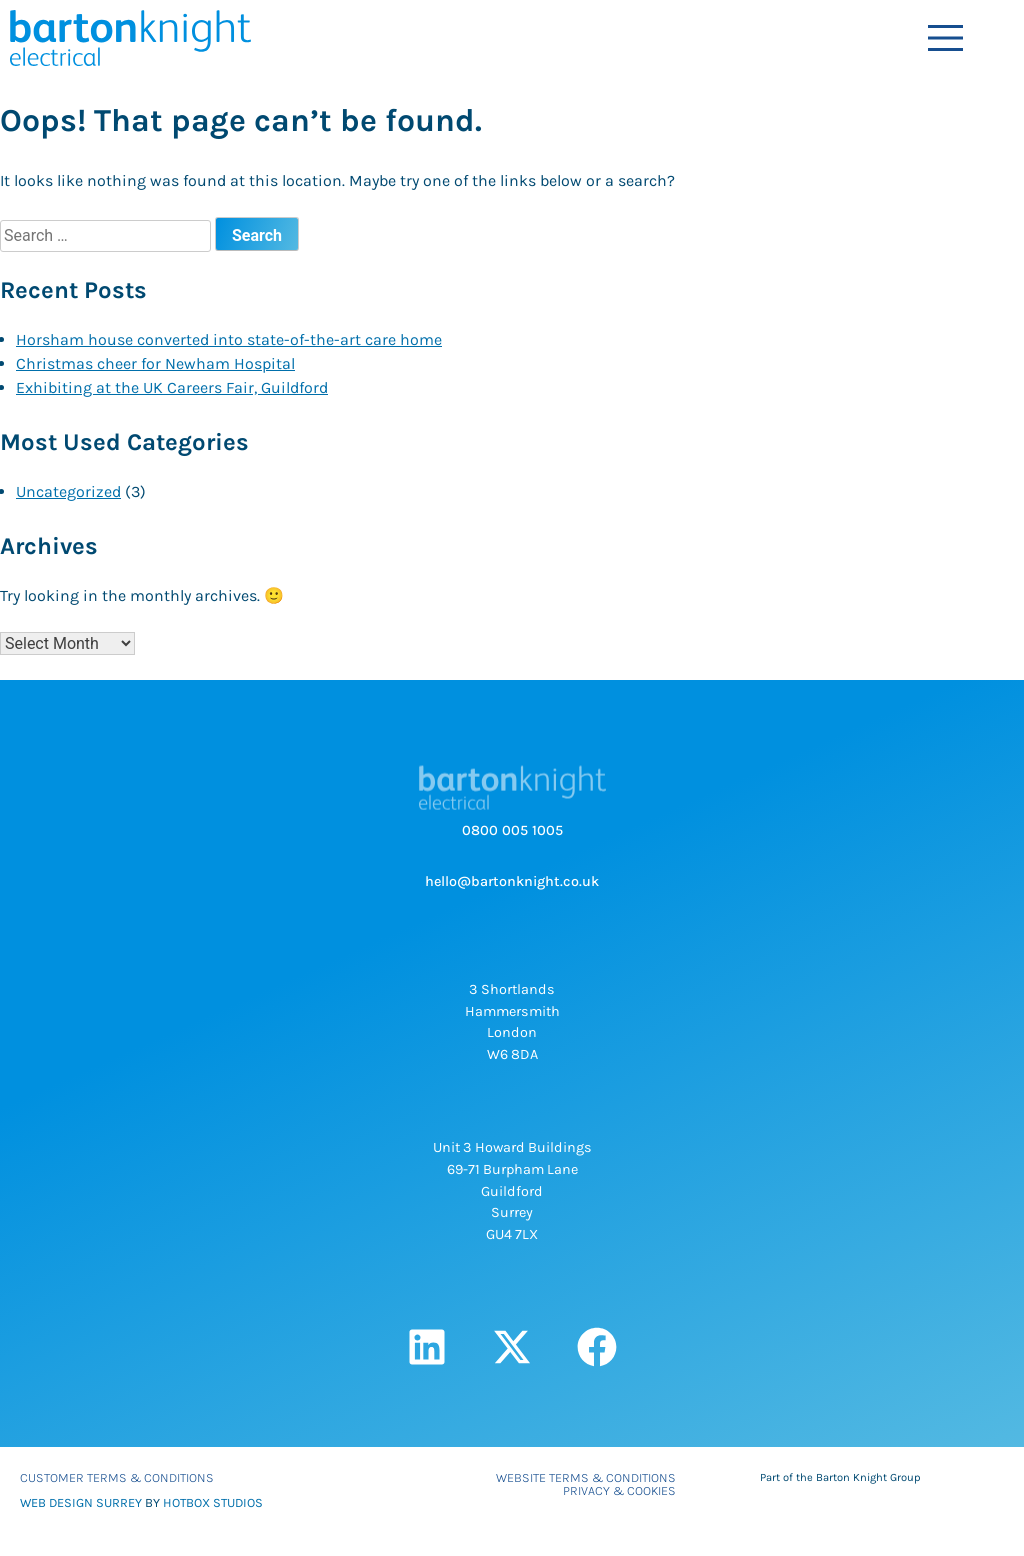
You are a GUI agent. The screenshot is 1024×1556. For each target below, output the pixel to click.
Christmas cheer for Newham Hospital (155, 363)
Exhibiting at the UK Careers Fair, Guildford (172, 387)
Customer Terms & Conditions (117, 1477)
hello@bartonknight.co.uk (512, 881)
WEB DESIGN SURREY (81, 1502)
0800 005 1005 (512, 830)
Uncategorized (68, 491)
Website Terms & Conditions (586, 1477)
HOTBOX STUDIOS (213, 1502)
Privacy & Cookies (619, 1490)
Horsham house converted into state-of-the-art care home (229, 339)
